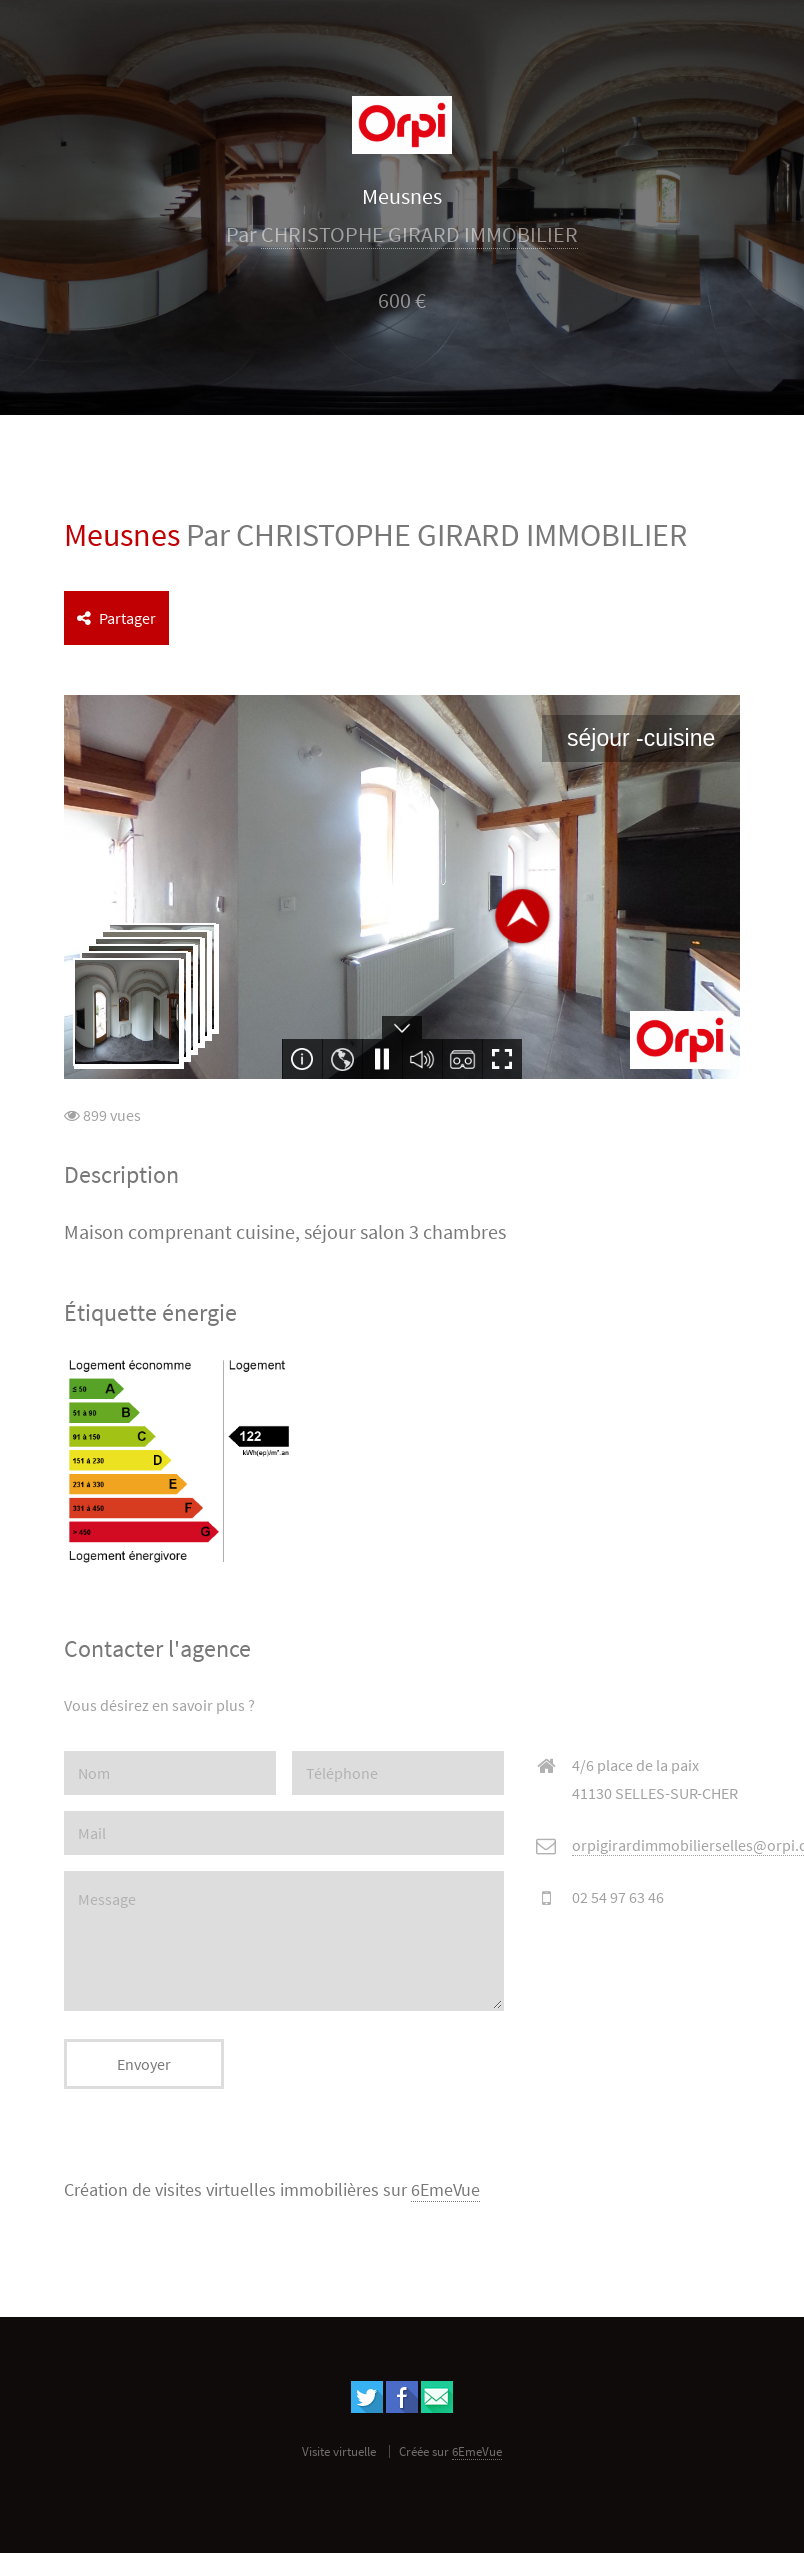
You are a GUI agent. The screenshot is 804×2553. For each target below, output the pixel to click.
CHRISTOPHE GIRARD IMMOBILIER (419, 234)
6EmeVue (445, 2190)
